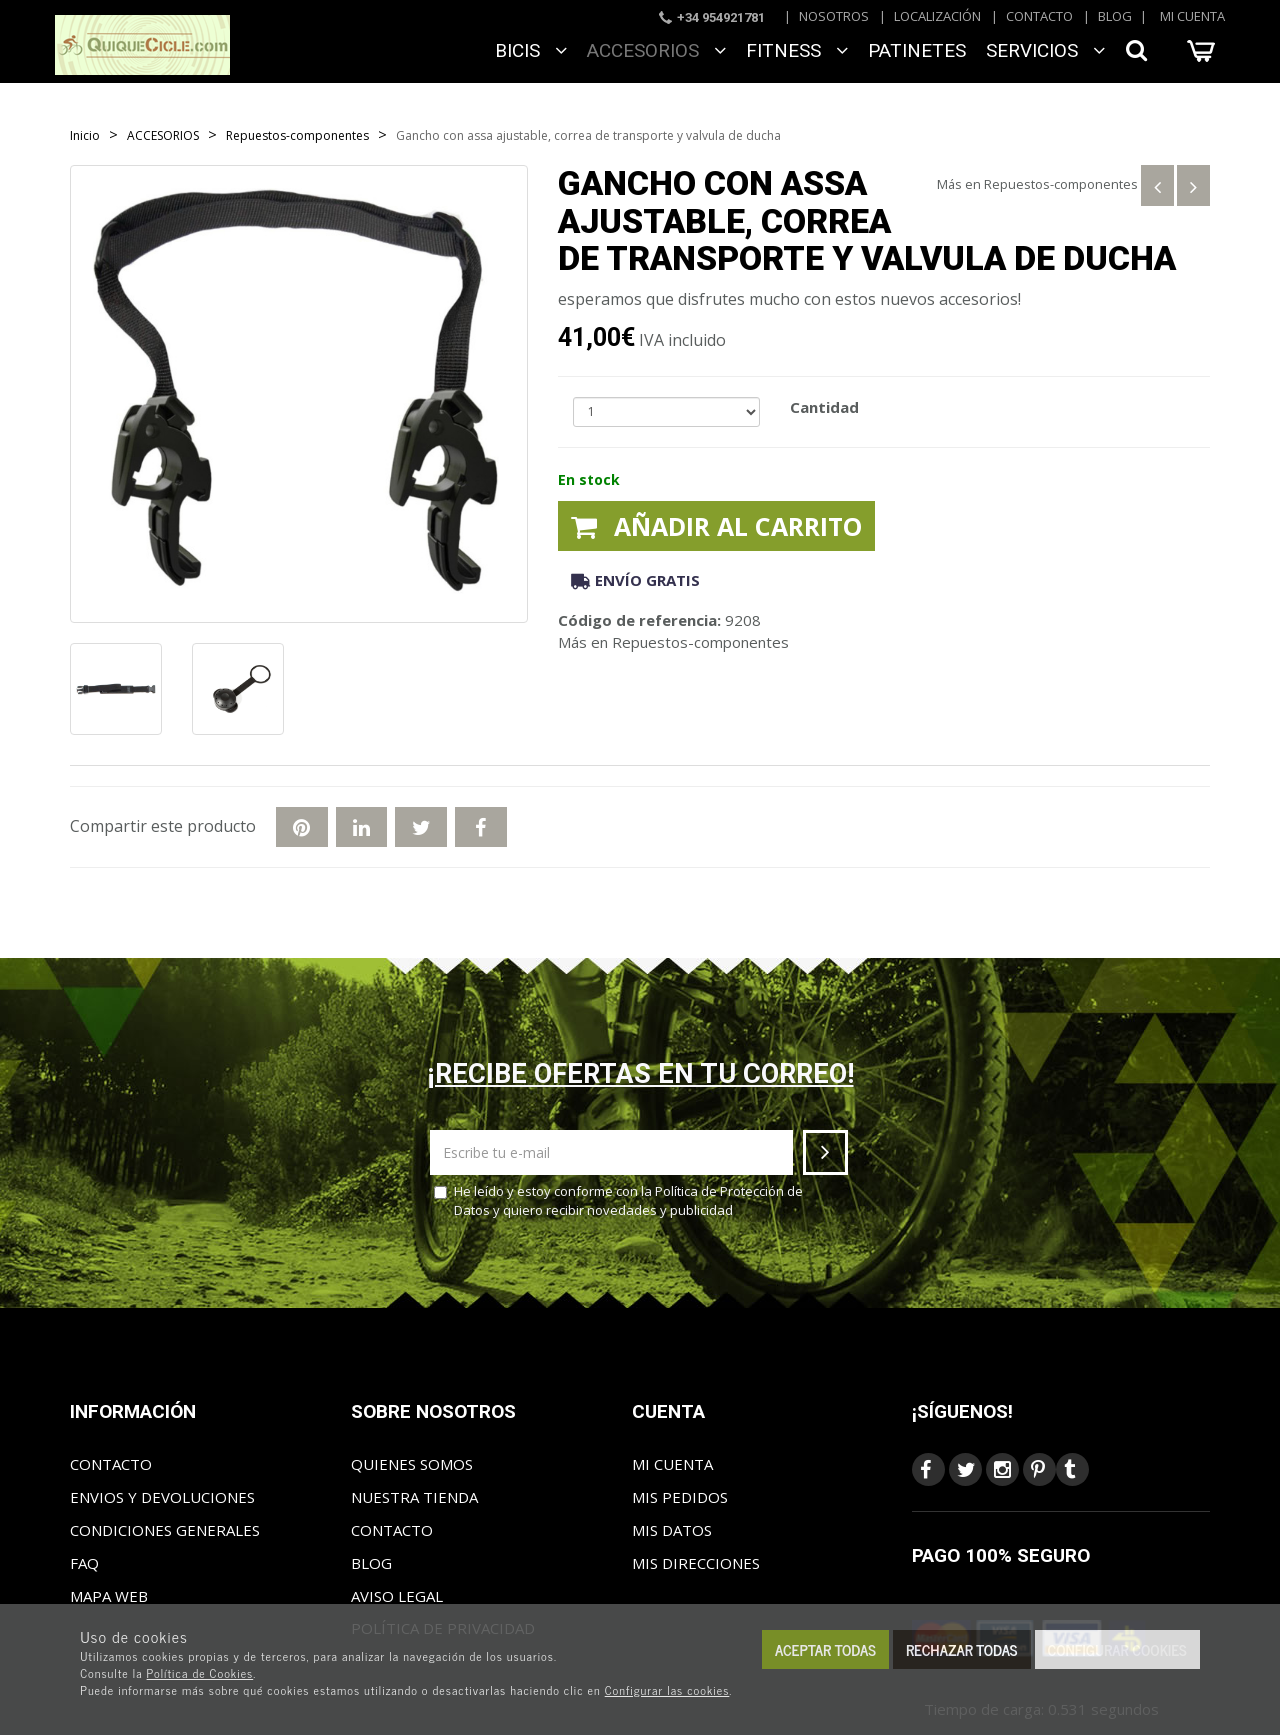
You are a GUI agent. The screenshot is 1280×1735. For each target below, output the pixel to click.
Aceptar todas (825, 1649)
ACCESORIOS (656, 50)
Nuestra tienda (414, 1497)
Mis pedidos (680, 1497)
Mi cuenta (1192, 16)
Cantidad (824, 407)
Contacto (1039, 16)
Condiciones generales (165, 1530)
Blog (1115, 16)
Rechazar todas (962, 1649)
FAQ (84, 1563)
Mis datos (672, 1530)
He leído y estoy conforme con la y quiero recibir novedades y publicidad (618, 1200)
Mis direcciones (696, 1563)
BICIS (531, 50)
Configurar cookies (1117, 1649)
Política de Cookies (200, 1673)
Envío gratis (635, 580)
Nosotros (834, 16)
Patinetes (917, 50)
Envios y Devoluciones (162, 1497)
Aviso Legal (397, 1596)
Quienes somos (412, 1464)
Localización (937, 16)
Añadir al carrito (716, 526)
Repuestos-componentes (1061, 184)
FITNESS (797, 50)
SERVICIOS (1045, 50)
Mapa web (109, 1596)
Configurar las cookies (667, 1690)
